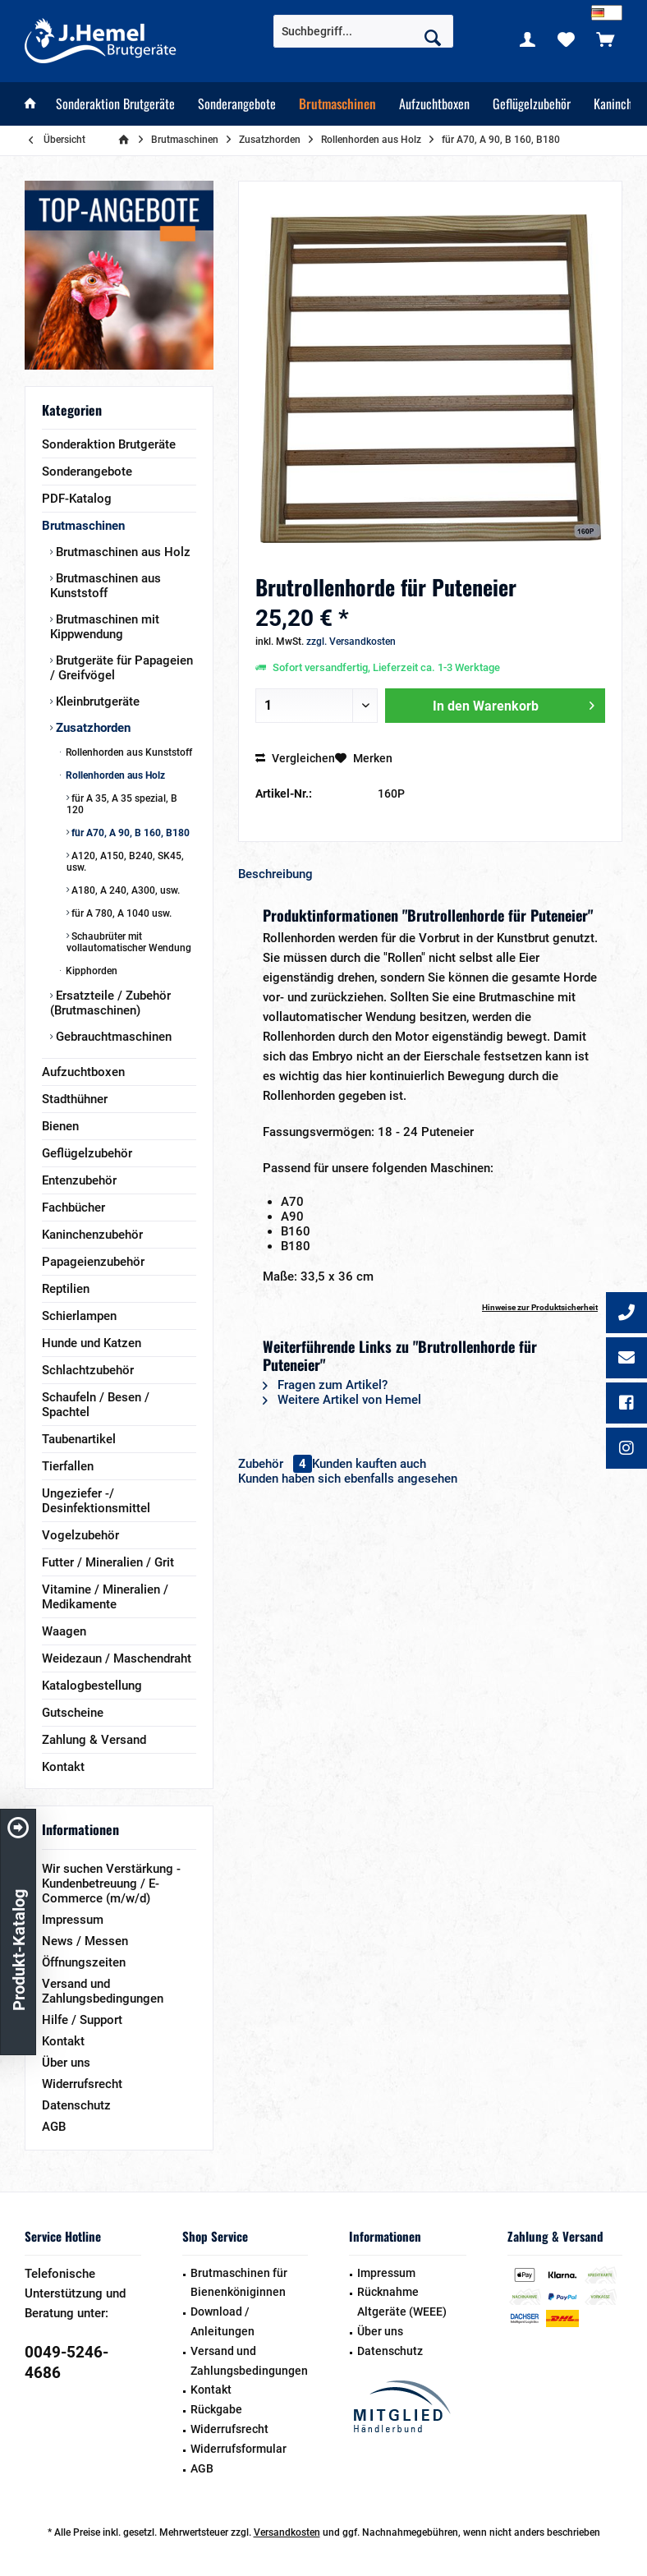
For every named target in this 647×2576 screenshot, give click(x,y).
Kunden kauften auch (369, 1463)
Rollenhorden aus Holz (114, 775)
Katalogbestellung (92, 1685)
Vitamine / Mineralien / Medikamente (105, 1597)
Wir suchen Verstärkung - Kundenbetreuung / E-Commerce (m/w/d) (111, 1883)
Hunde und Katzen (91, 1343)
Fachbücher (73, 1207)
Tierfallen (68, 1466)
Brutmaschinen (83, 525)
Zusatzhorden (92, 727)
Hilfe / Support (82, 2019)
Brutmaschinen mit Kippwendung (104, 627)
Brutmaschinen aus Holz (121, 552)
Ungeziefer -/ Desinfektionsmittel (96, 1501)
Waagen (64, 1631)
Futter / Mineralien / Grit (108, 1562)
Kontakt (63, 1767)
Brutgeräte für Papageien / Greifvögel (121, 668)
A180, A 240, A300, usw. (124, 890)
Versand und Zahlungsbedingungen (102, 1991)
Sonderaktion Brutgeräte (109, 444)
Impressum (72, 1919)
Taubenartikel (79, 1439)
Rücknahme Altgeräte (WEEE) (402, 2301)
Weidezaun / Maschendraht (116, 1658)
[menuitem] (605, 38)
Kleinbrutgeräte (96, 701)
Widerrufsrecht (82, 2084)
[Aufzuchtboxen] (434, 104)
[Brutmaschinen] (337, 104)
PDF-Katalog (77, 498)
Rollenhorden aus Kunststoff (127, 752)
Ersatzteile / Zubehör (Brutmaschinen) (110, 1003)
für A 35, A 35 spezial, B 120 (122, 804)
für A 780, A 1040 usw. (120, 913)
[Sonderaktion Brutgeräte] (115, 104)
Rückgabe (216, 2409)
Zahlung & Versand (94, 1739)
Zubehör (275, 1463)
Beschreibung (275, 874)
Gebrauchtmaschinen (112, 1036)
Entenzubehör (79, 1180)
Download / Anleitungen (222, 2321)
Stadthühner (75, 1099)
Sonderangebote (87, 471)
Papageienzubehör (93, 1261)
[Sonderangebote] (236, 104)
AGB (54, 2126)
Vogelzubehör (80, 1535)
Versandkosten (287, 2532)
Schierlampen (79, 1316)
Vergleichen (295, 758)
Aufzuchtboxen (83, 1072)
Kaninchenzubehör (92, 1234)
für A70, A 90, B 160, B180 (129, 833)
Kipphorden (90, 971)
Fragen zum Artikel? (325, 1385)
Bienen (60, 1126)
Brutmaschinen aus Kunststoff (105, 585)
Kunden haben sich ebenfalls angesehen (347, 1478)
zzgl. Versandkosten (351, 641)
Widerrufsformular (238, 2448)
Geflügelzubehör (87, 1153)
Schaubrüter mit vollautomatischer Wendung (129, 942)
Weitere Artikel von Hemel (342, 1399)
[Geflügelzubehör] (531, 104)
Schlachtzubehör (88, 1370)
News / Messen (85, 1941)
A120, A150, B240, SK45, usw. (125, 861)
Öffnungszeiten (84, 1962)
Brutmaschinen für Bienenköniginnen (238, 2282)
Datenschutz (76, 2105)
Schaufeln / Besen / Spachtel (95, 1404)
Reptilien (65, 1288)
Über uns (66, 2062)
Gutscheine (72, 1712)
